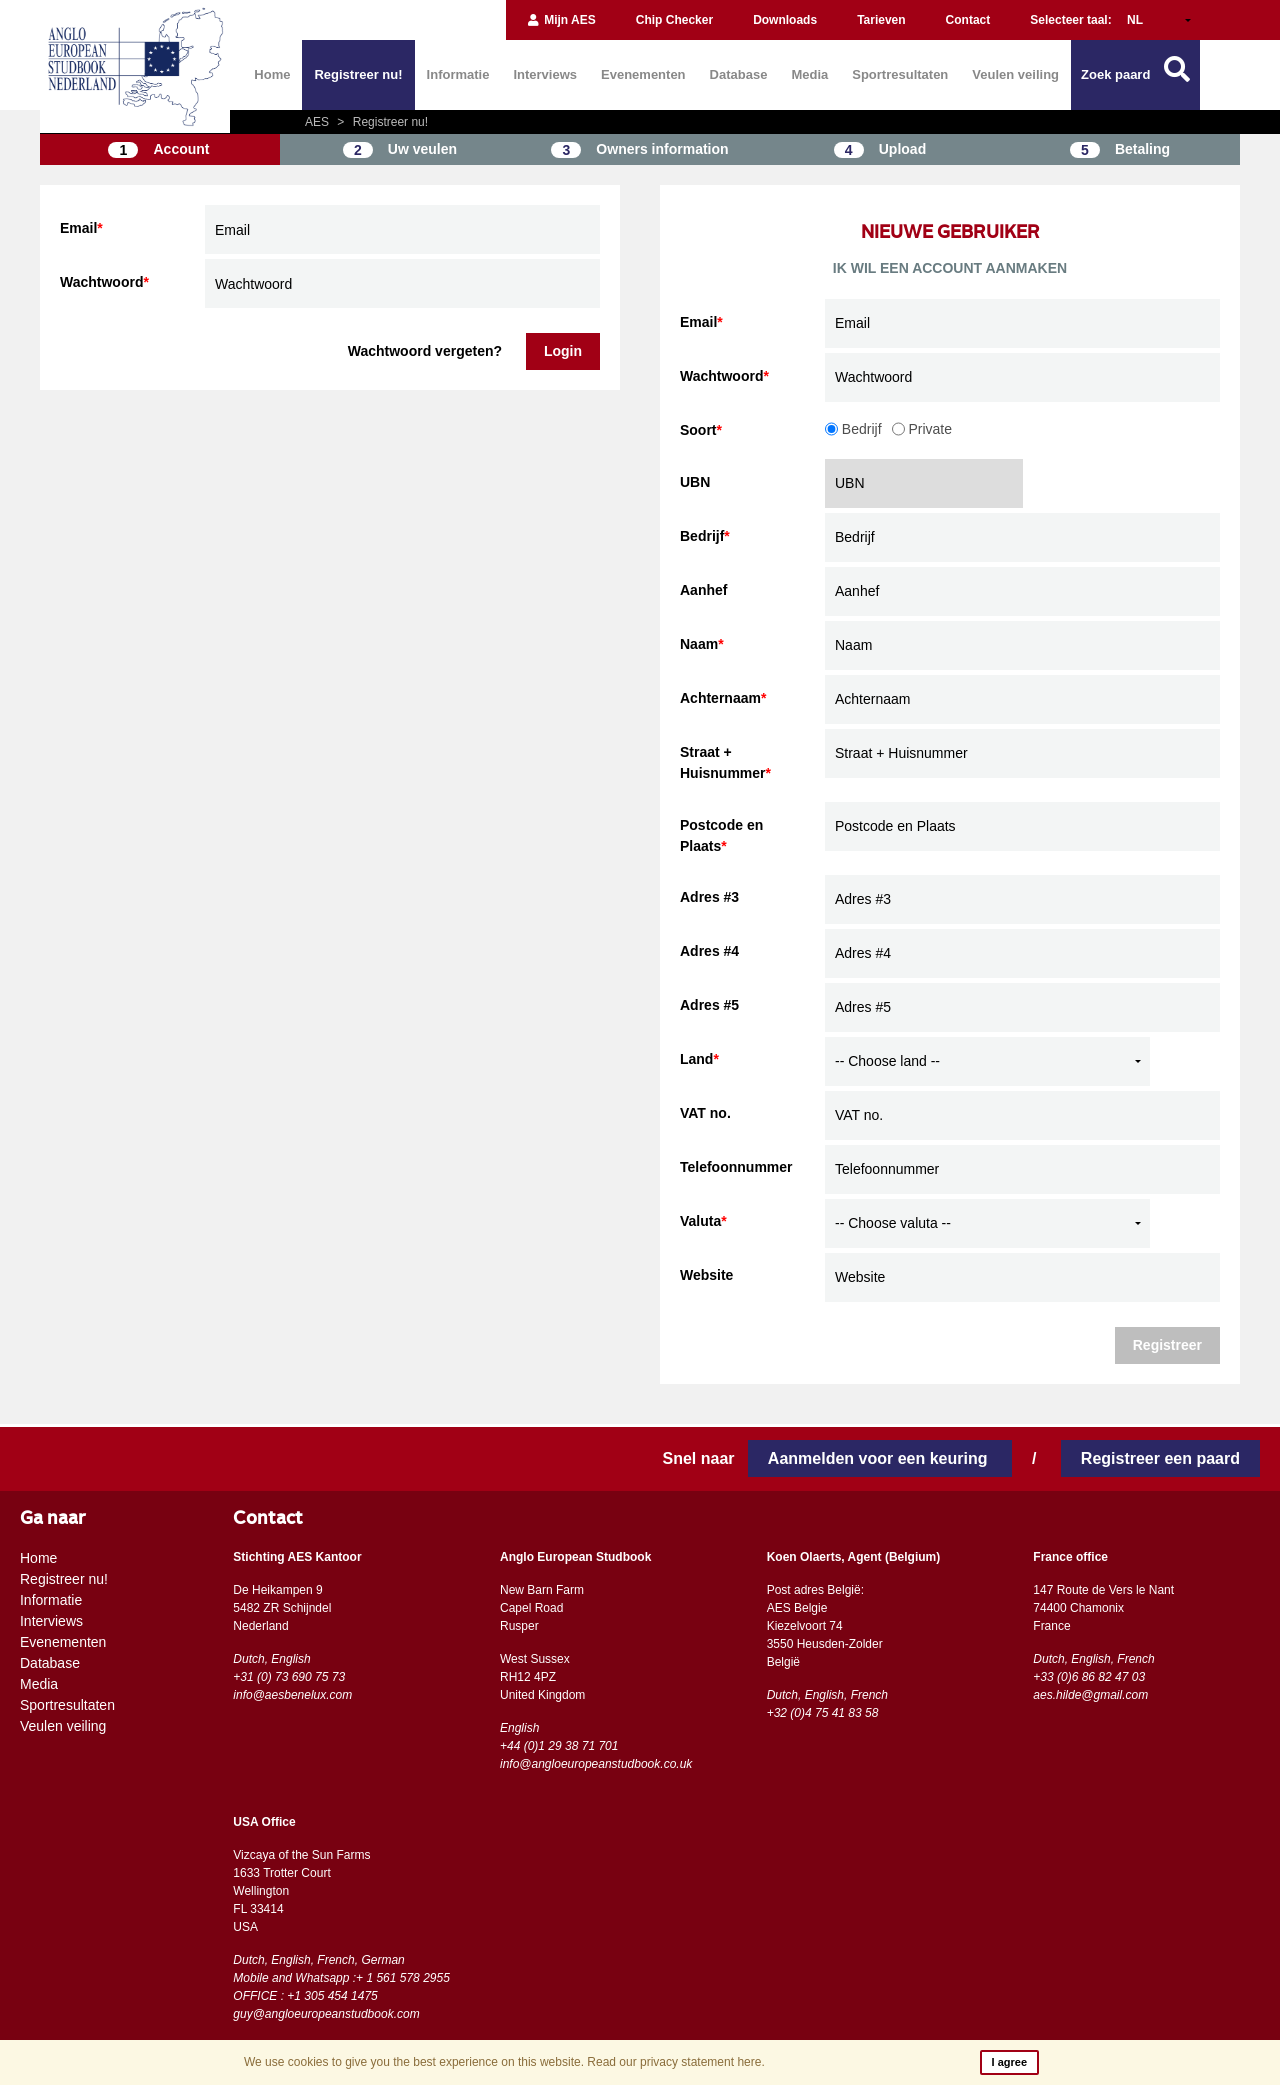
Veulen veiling (1015, 74)
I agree (1009, 2062)
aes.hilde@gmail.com (1090, 1695)
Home (272, 74)
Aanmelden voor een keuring (880, 1458)
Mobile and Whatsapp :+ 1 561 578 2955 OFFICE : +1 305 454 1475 (341, 1987)
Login (563, 351)
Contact (968, 20)
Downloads (785, 20)
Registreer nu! (358, 74)
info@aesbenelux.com (292, 1695)
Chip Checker (674, 20)
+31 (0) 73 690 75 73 (289, 1677)
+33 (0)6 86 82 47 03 (1089, 1677)
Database (739, 74)
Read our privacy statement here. (675, 2062)
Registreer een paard (1160, 1458)
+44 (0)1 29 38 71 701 (559, 1746)
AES (318, 122)
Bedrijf (853, 429)
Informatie (458, 74)
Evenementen (643, 74)
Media (809, 74)
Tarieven (881, 20)
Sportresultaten (900, 74)
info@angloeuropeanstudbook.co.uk (596, 1764)
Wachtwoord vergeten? (425, 351)
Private (922, 429)
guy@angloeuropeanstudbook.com (326, 2014)
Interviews (545, 74)
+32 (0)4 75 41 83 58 (823, 1713)
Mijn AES (561, 20)
